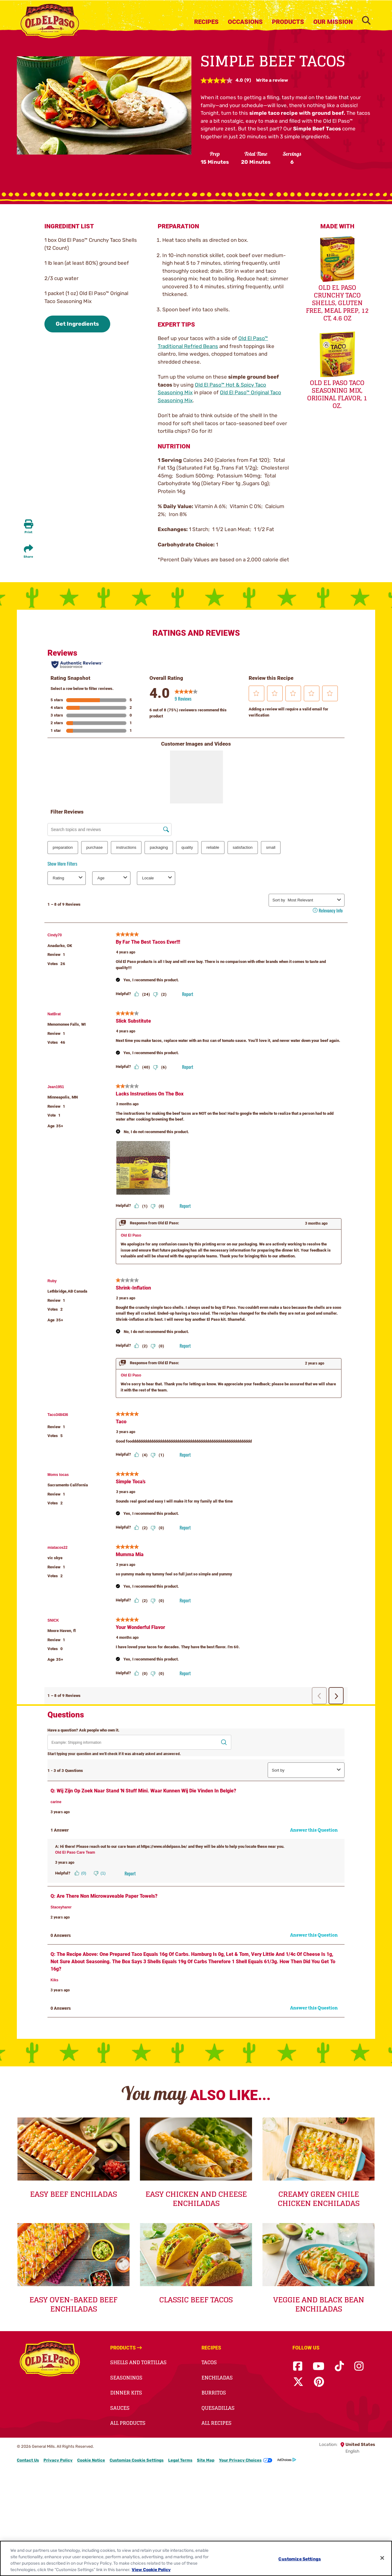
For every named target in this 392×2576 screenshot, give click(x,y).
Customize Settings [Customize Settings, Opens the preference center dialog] (299, 2558)
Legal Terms (180, 2460)
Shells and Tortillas (138, 2362)
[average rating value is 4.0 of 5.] (222, 80)
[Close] (382, 2558)
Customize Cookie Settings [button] (137, 2460)
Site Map (205, 2460)
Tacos (209, 2362)
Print (28, 532)
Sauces (120, 2408)
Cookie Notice (91, 2460)
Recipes (206, 21)
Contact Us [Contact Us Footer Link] (28, 2460)
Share (28, 557)
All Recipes (217, 2423)
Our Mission (333, 21)
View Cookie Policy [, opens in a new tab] (151, 2569)
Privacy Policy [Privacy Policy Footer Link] (58, 2460)
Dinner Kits (126, 2392)
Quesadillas (218, 2408)
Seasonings (126, 2377)
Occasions (245, 21)
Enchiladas (217, 2377)
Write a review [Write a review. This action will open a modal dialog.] (272, 80)
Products (288, 21)
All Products (127, 2423)
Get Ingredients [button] (77, 323)
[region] (196, 2558)
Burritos (214, 2392)
